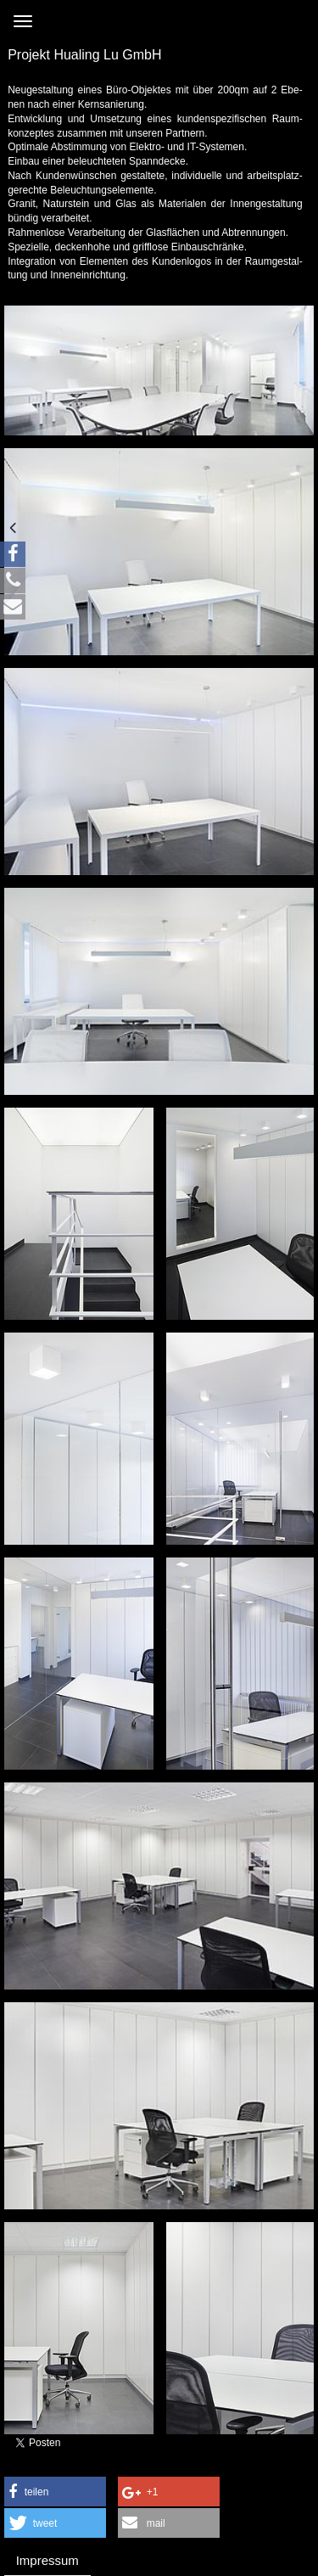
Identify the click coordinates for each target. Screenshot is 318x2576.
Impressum (47, 2560)
